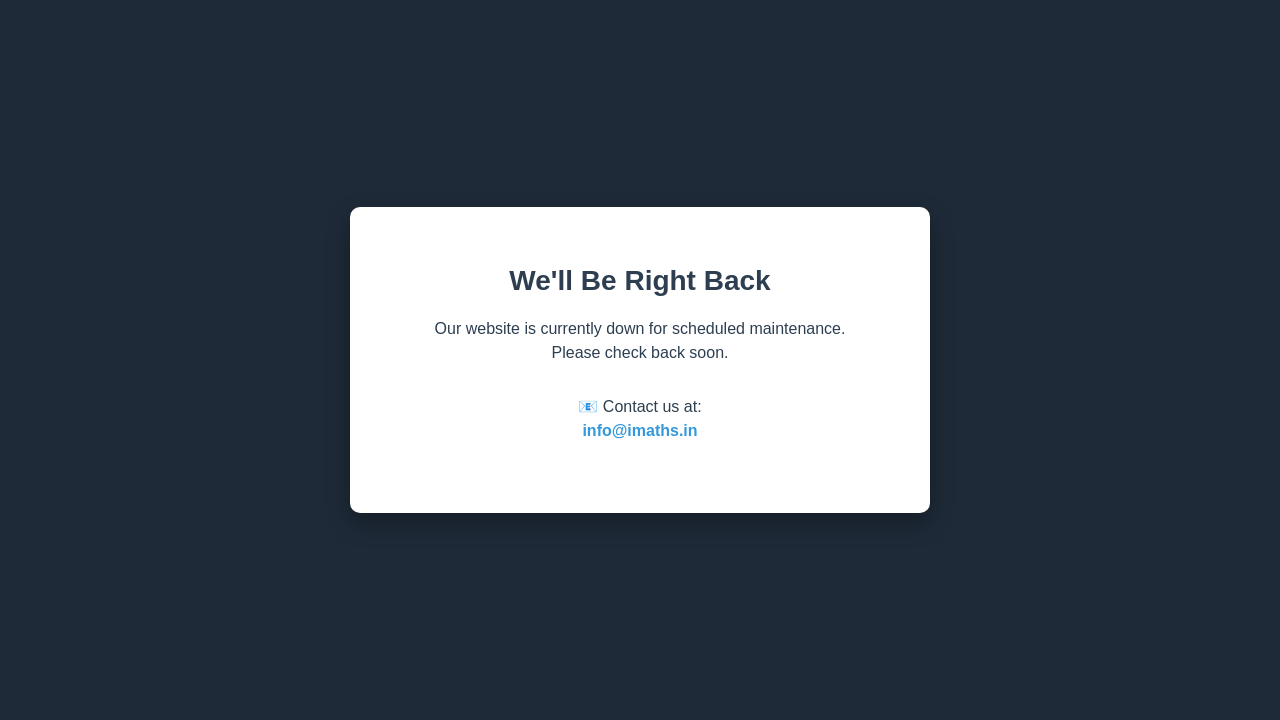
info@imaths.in (639, 430)
